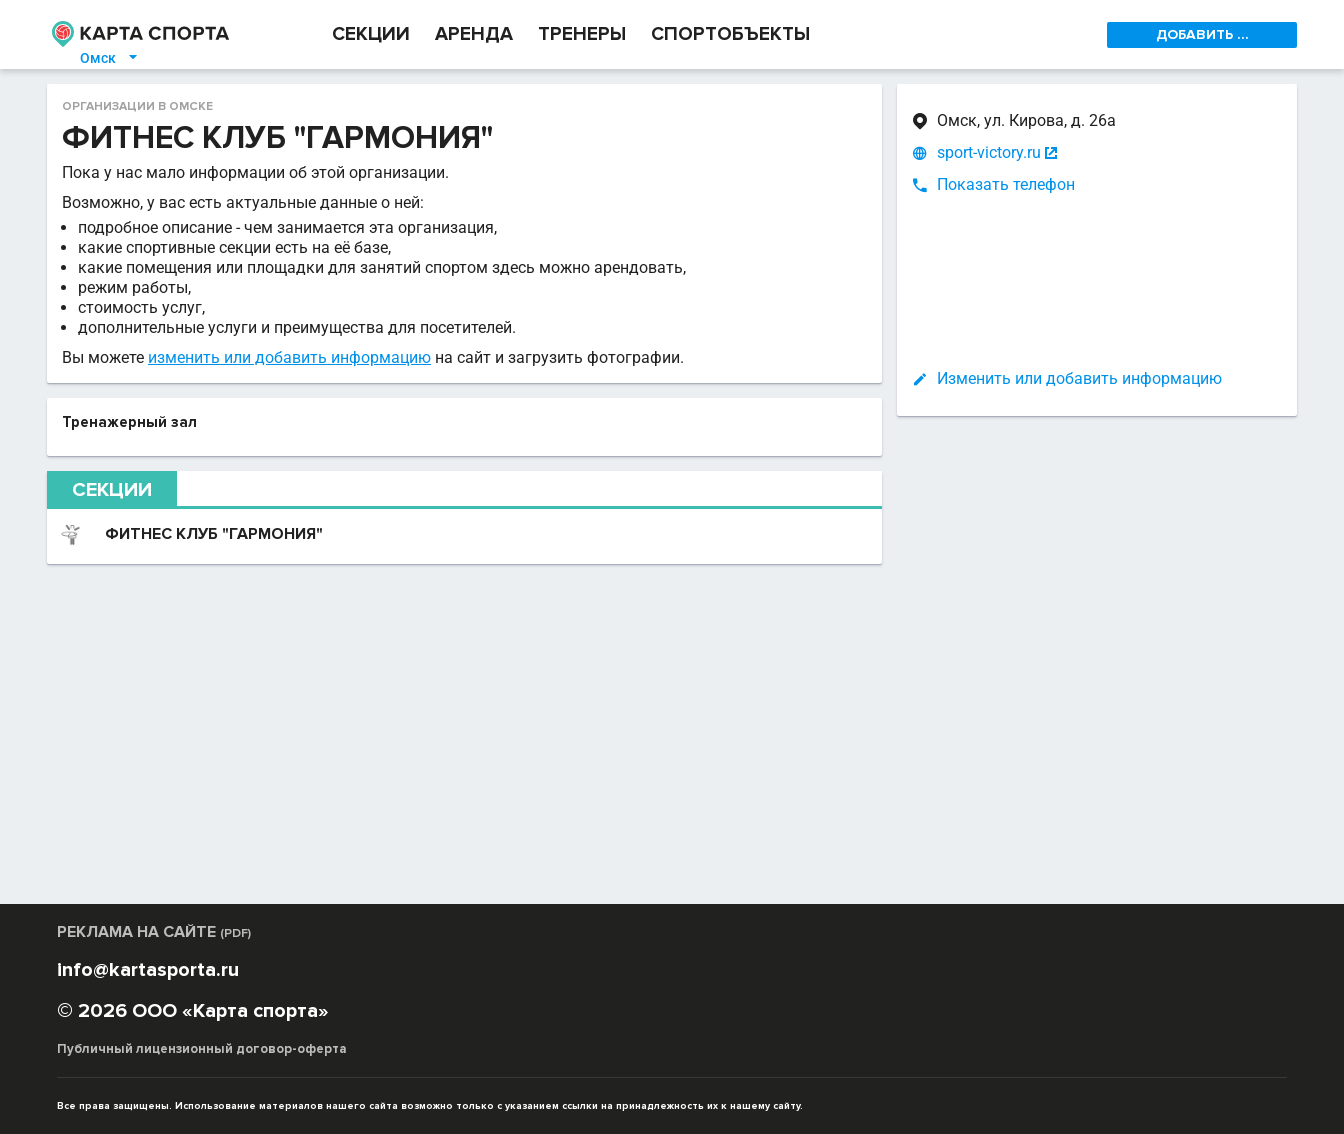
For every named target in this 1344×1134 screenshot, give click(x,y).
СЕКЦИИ (371, 34)
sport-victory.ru (989, 153)
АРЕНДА (474, 34)
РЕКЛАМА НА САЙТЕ (154, 932)
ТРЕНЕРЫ (582, 34)
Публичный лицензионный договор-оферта (202, 1049)
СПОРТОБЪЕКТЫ (730, 34)
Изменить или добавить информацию (1079, 378)
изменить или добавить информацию (289, 357)
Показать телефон (1006, 184)
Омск (110, 58)
